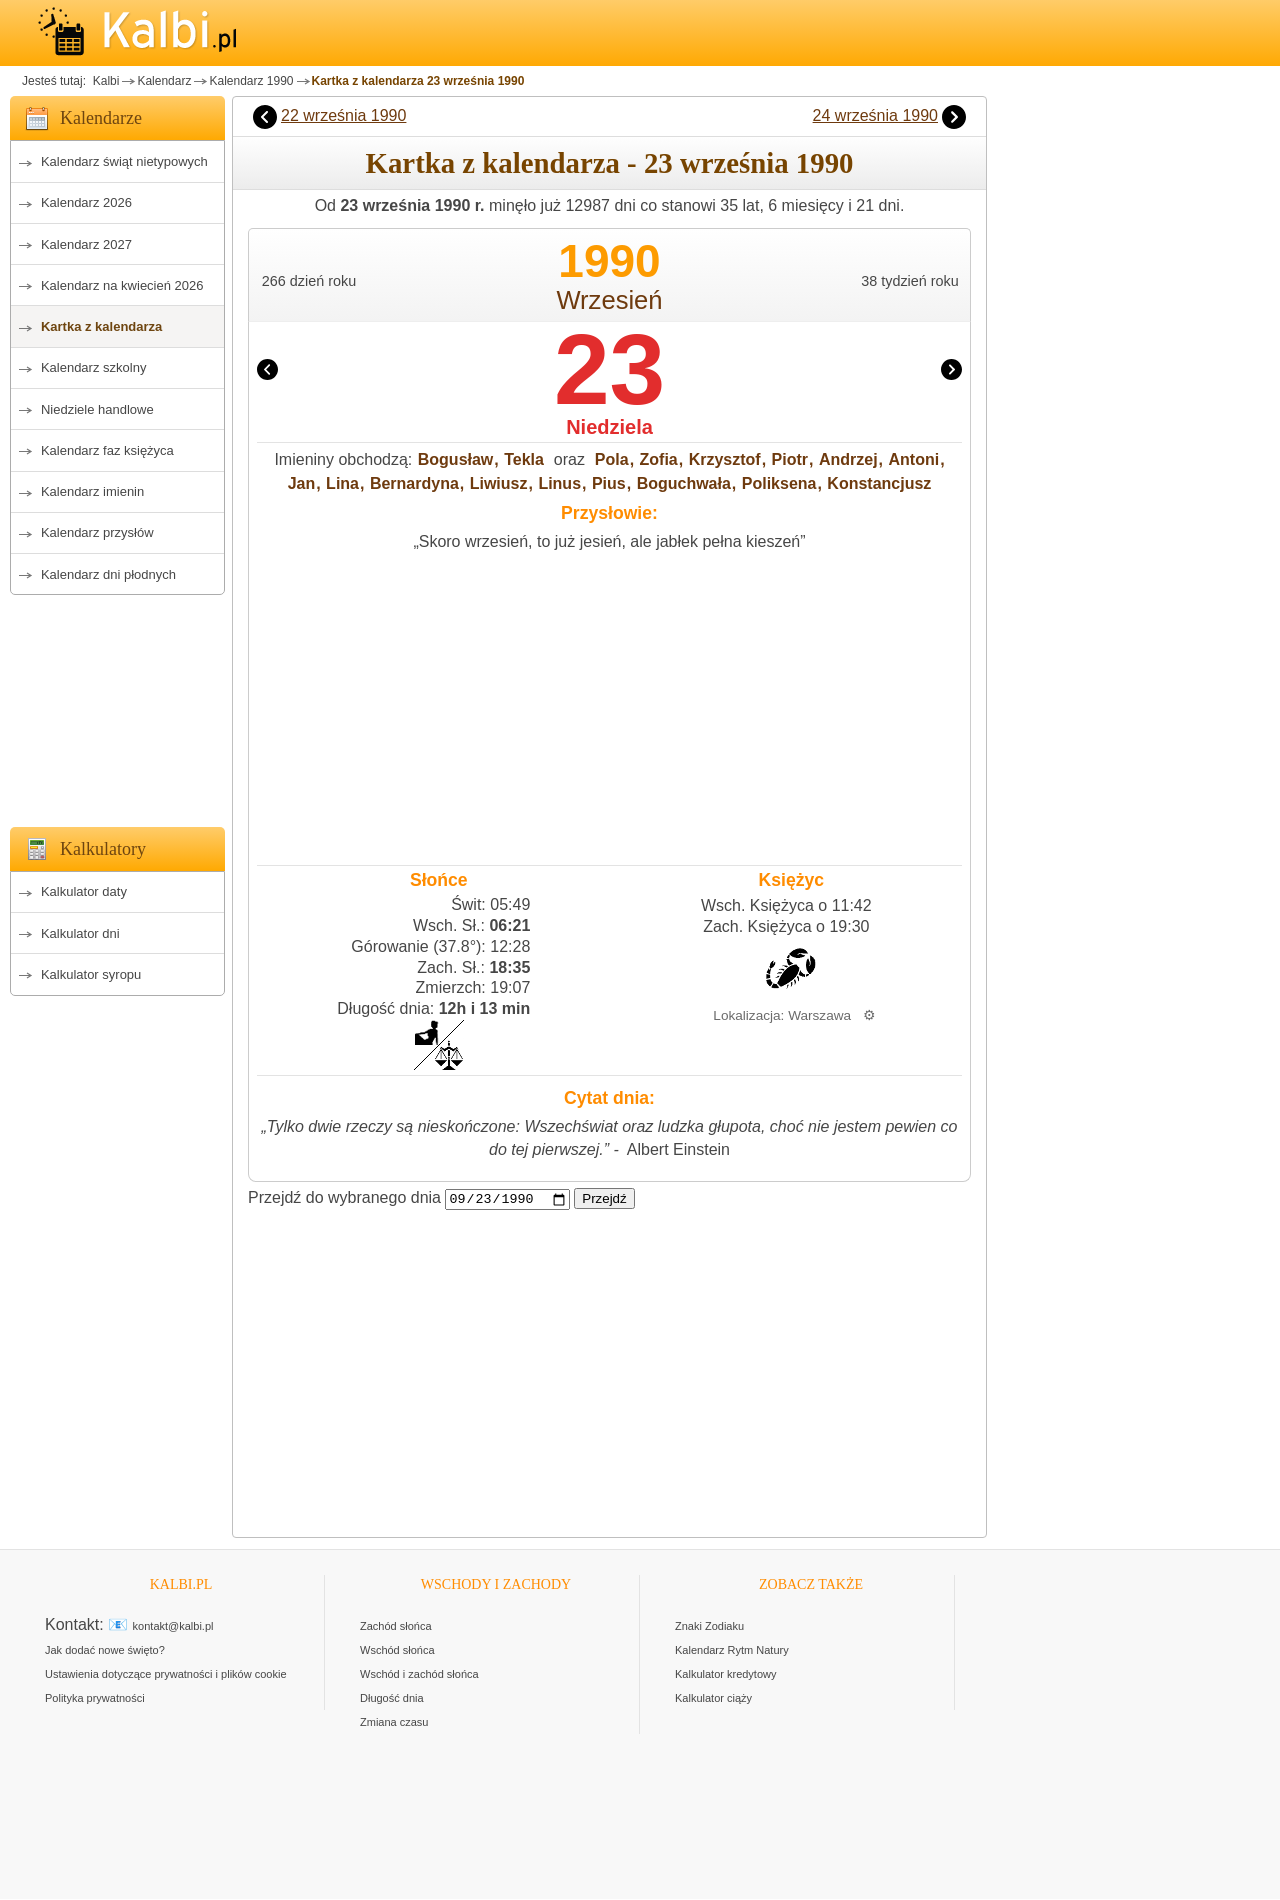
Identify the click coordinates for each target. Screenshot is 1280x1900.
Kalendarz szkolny (94, 367)
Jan (302, 483)
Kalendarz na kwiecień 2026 (122, 285)
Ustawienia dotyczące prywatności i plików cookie (166, 1675)
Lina (342, 483)
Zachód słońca (396, 1627)
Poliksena (779, 483)
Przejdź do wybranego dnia (344, 1198)
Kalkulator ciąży (713, 1699)
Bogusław (456, 459)
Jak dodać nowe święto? (105, 1651)
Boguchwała (684, 483)
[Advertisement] (117, 705)
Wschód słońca (397, 1651)
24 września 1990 (875, 115)
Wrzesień (609, 300)
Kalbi (104, 81)
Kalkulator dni (80, 933)
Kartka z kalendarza (101, 326)
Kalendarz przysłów (97, 532)
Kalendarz (164, 81)
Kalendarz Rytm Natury (732, 1651)
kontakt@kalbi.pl (173, 1627)
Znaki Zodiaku (709, 1627)
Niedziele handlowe (97, 409)
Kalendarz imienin (92, 491)
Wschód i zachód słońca (419, 1675)
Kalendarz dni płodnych (108, 574)
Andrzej (848, 459)
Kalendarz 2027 (86, 244)
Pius (609, 483)
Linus (559, 483)
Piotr (790, 459)
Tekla (524, 459)
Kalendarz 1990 (251, 81)
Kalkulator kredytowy (726, 1675)
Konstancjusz (879, 483)
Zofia (659, 459)
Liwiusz (499, 483)
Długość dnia (392, 1699)
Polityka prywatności (95, 1699)
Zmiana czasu (394, 1723)
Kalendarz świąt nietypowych (124, 161)
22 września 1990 (343, 115)
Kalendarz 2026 (86, 202)
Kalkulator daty (84, 891)
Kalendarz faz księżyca (107, 450)
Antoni (913, 459)
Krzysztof (725, 459)
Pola (612, 459)
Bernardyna (414, 483)
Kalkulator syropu (91, 974)
